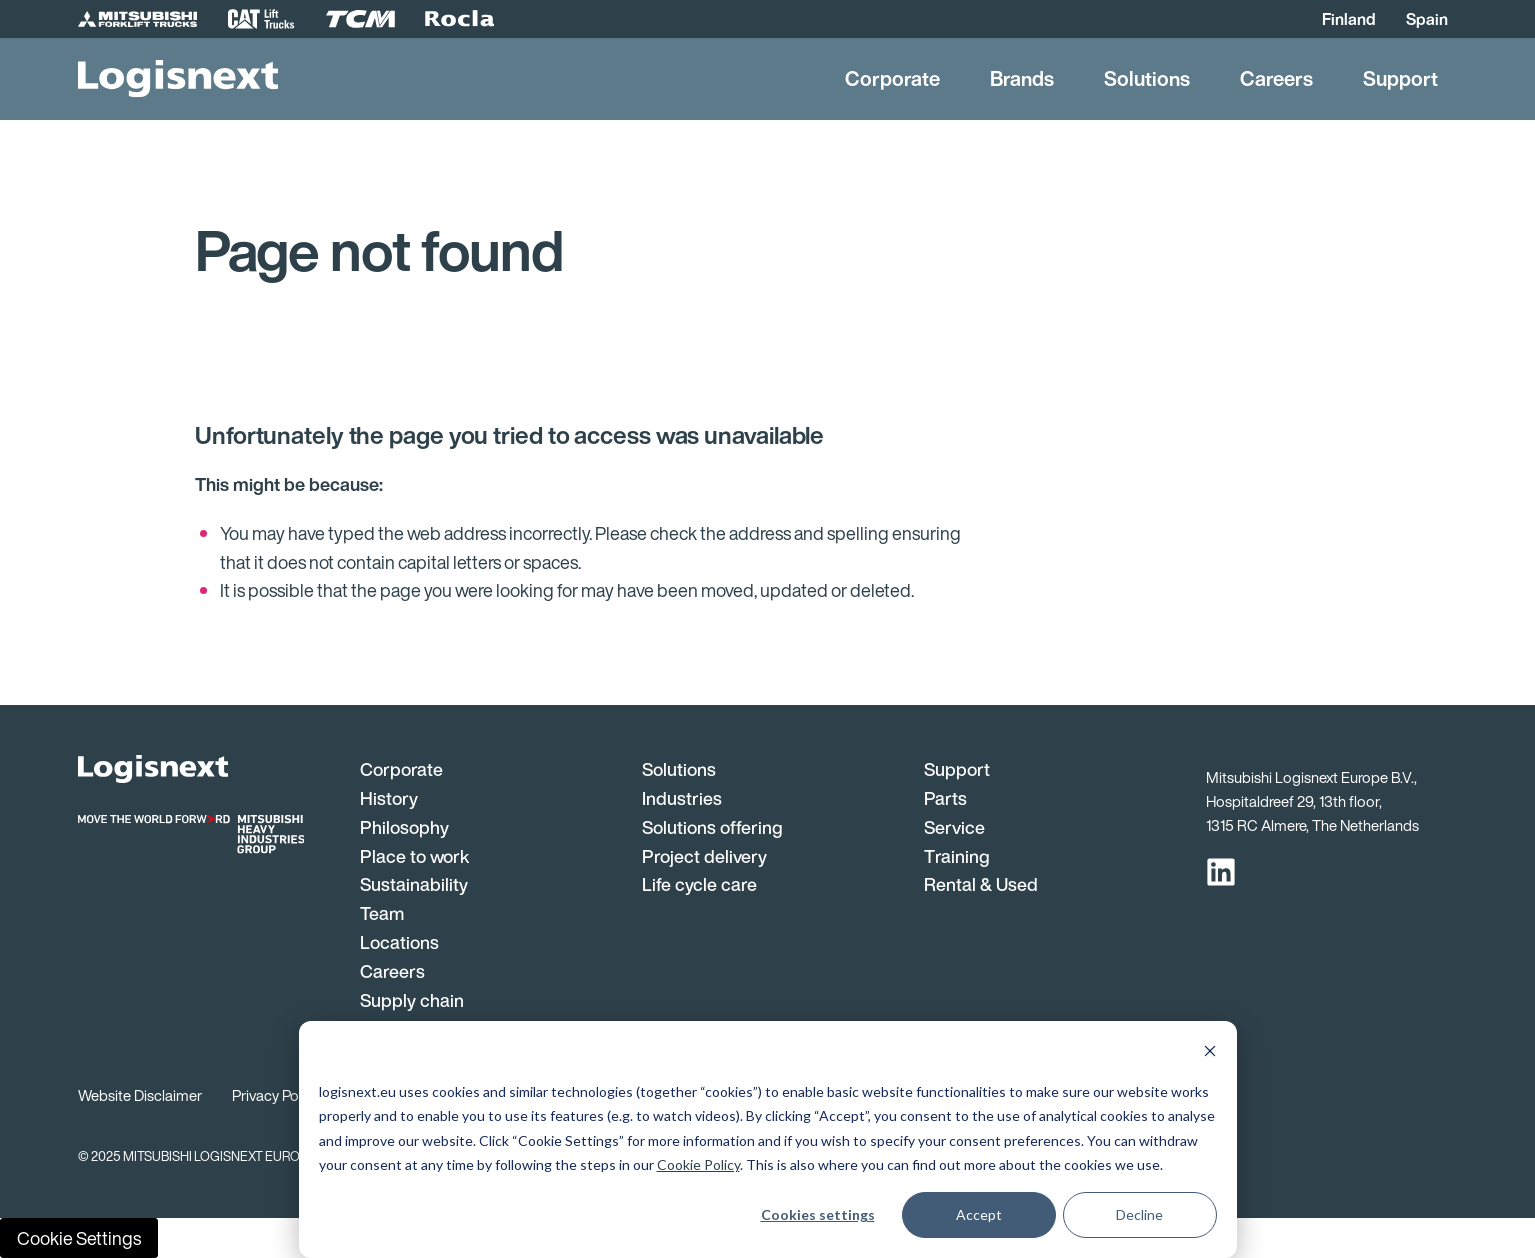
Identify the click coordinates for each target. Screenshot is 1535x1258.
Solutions (1147, 78)
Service (954, 827)
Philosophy (404, 827)
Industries (682, 798)
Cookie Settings (79, 1238)
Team (382, 913)
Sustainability (414, 884)
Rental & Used (981, 884)
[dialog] (768, 1139)
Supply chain (412, 1000)
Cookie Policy (698, 1164)
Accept (979, 1214)
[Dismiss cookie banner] (1210, 1053)
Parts (945, 798)
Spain (1427, 19)
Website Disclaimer (140, 1095)
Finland (1349, 19)
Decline (1139, 1214)
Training (957, 856)
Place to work (414, 856)
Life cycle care (699, 884)
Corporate (892, 78)
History (389, 798)
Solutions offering (712, 827)
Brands (1022, 78)
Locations (399, 942)
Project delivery (704, 856)
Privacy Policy (276, 1095)
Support (1400, 78)
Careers (1276, 78)
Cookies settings (818, 1214)
